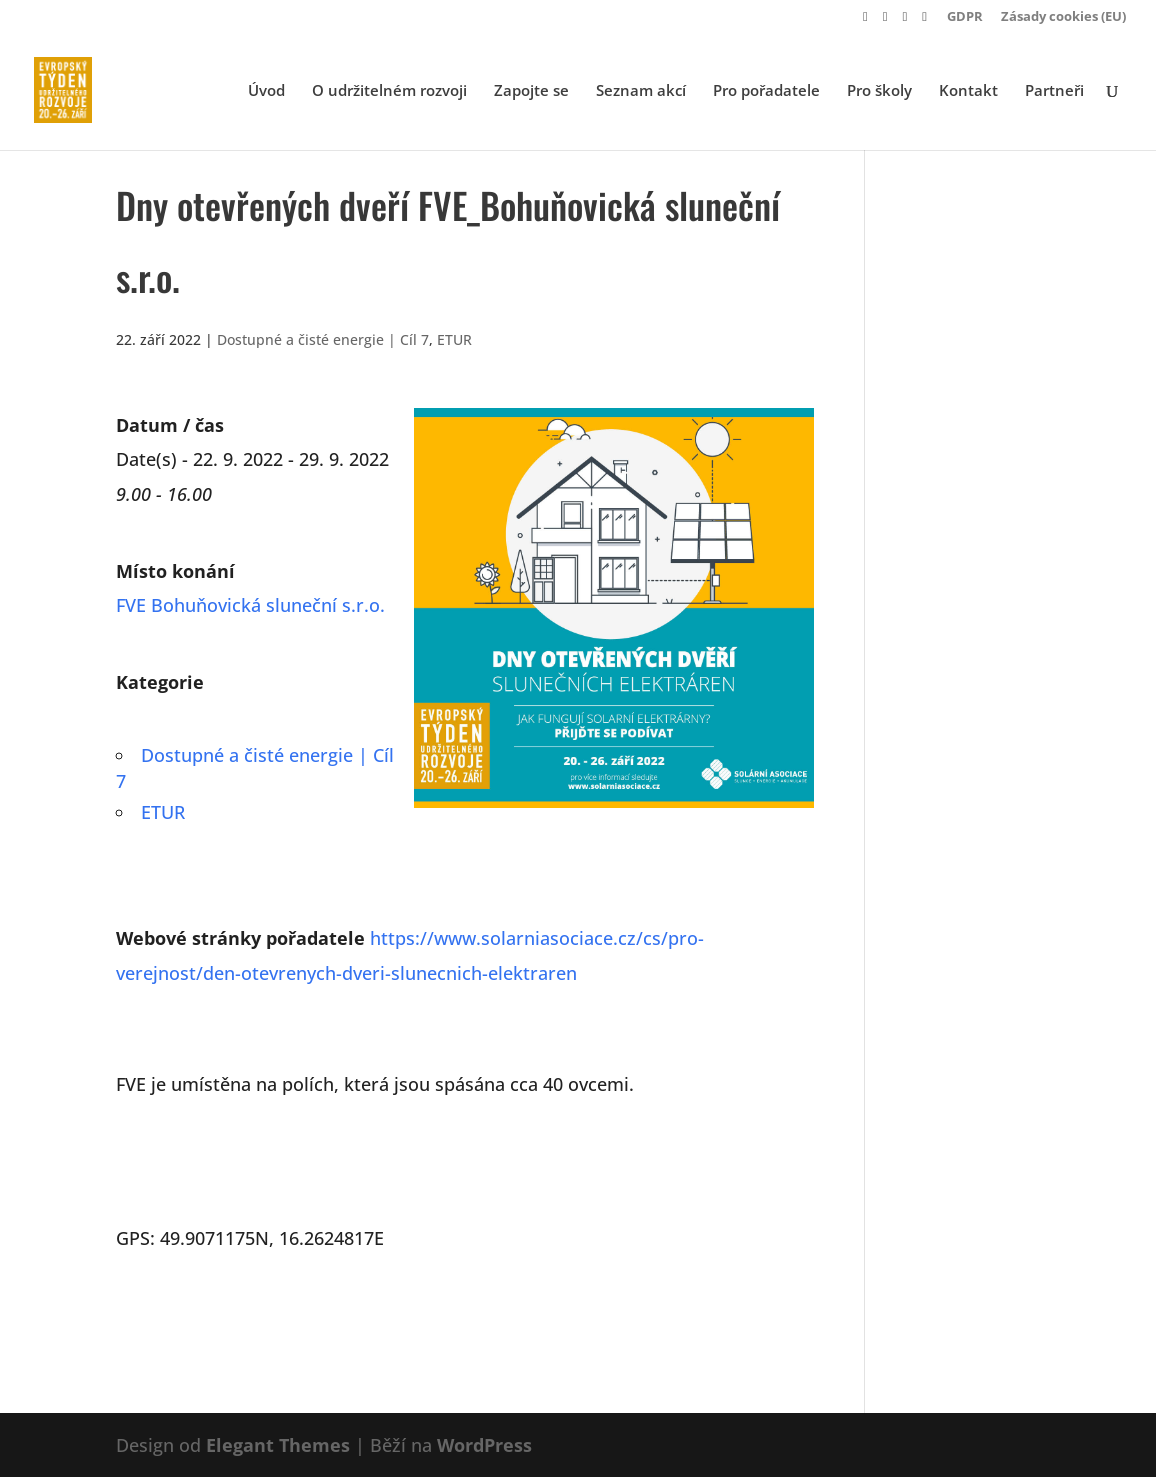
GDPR (965, 17)
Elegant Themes (278, 1445)
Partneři (1054, 91)
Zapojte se (531, 91)
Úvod (266, 91)
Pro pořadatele (766, 91)
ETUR (454, 339)
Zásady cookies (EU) (1063, 17)
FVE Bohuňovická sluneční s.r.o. (250, 605)
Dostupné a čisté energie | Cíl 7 (323, 339)
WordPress (484, 1445)
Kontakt (968, 91)
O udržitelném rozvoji (389, 91)
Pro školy (879, 91)
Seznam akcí (641, 91)
